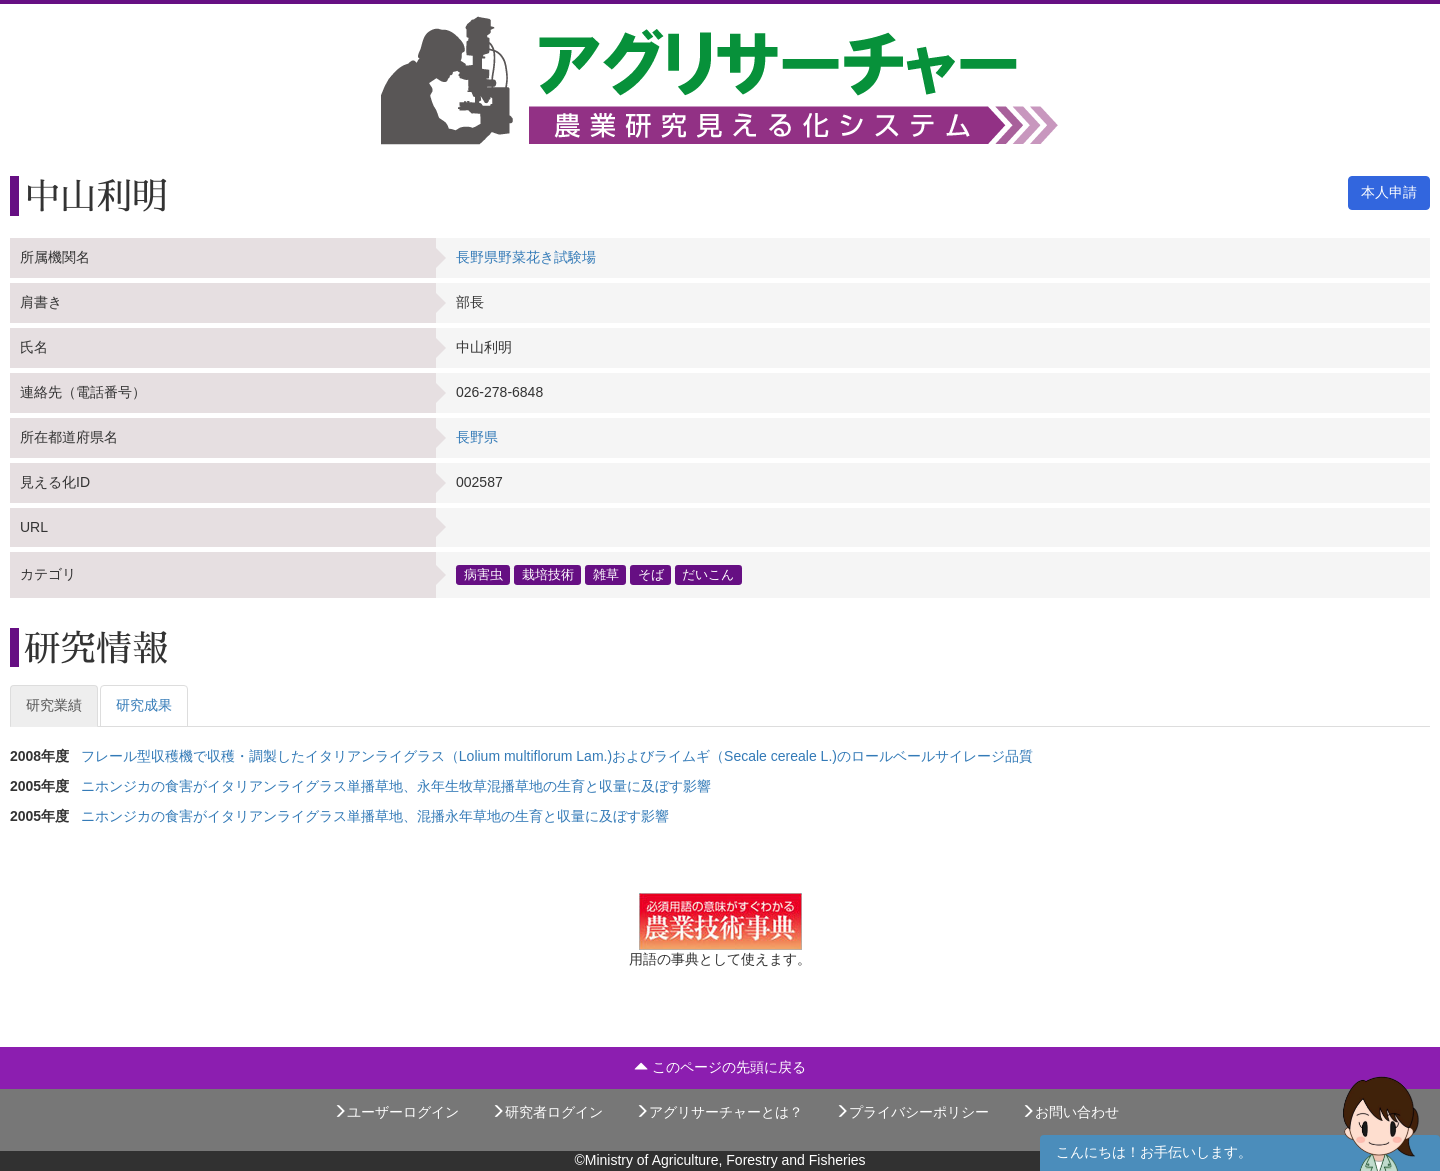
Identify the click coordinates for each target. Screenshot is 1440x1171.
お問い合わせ (1070, 1112)
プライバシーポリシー (912, 1112)
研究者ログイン (547, 1112)
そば (651, 574)
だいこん (708, 574)
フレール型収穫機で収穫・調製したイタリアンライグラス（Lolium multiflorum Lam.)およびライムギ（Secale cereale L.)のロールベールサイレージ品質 (557, 756)
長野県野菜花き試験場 (526, 257)
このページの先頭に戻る (720, 1067)
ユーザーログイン (396, 1112)
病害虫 (483, 574)
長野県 (477, 437)
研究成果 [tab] (144, 705)
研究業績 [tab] (54, 705)
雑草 (606, 574)
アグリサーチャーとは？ (719, 1112)
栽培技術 (548, 574)
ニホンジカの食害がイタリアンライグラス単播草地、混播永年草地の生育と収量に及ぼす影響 (375, 816)
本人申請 (1389, 192)
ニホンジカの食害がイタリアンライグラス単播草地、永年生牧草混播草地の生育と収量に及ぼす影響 (396, 786)
